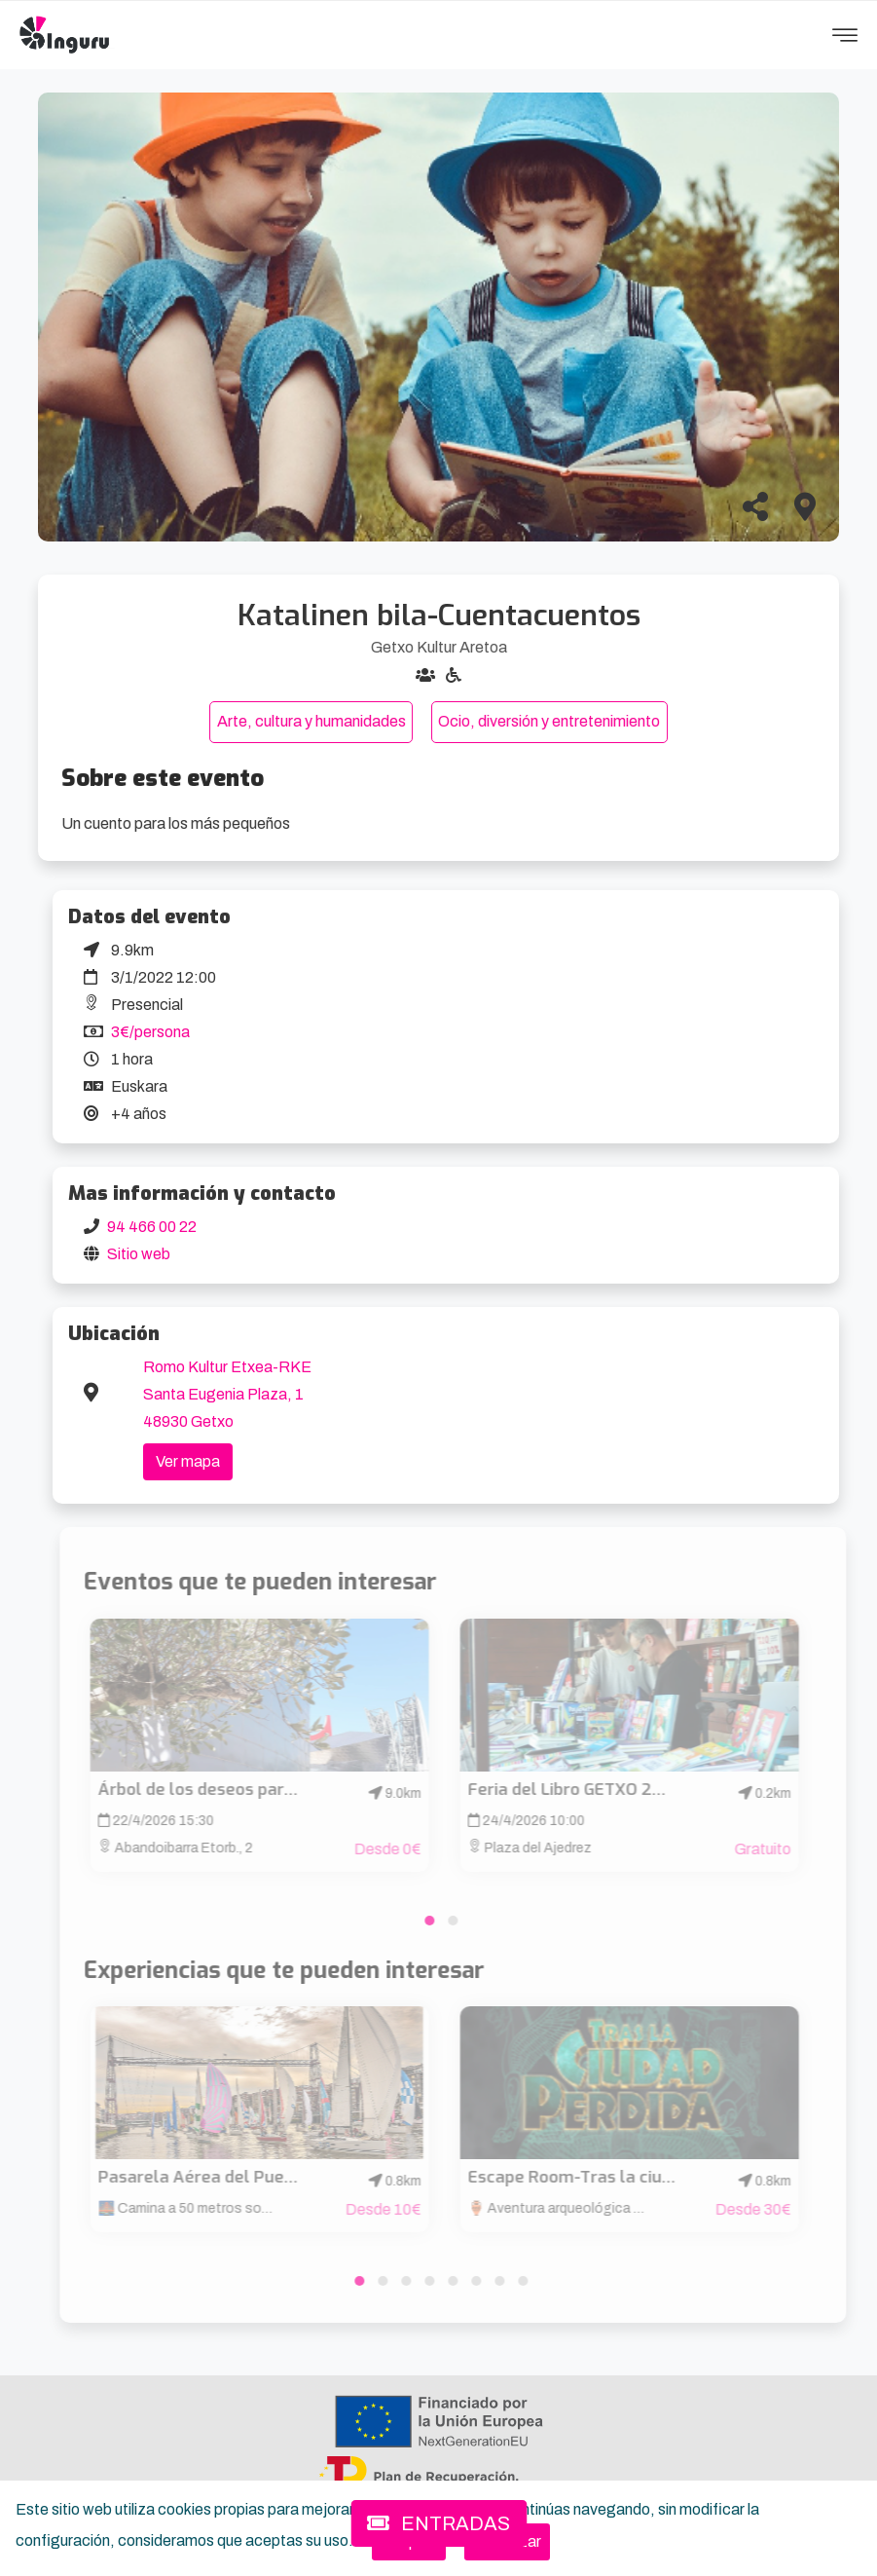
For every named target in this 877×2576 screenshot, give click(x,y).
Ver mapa (188, 1461)
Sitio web (138, 1254)
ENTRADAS (438, 2523)
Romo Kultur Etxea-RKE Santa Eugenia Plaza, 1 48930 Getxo (227, 1394)
